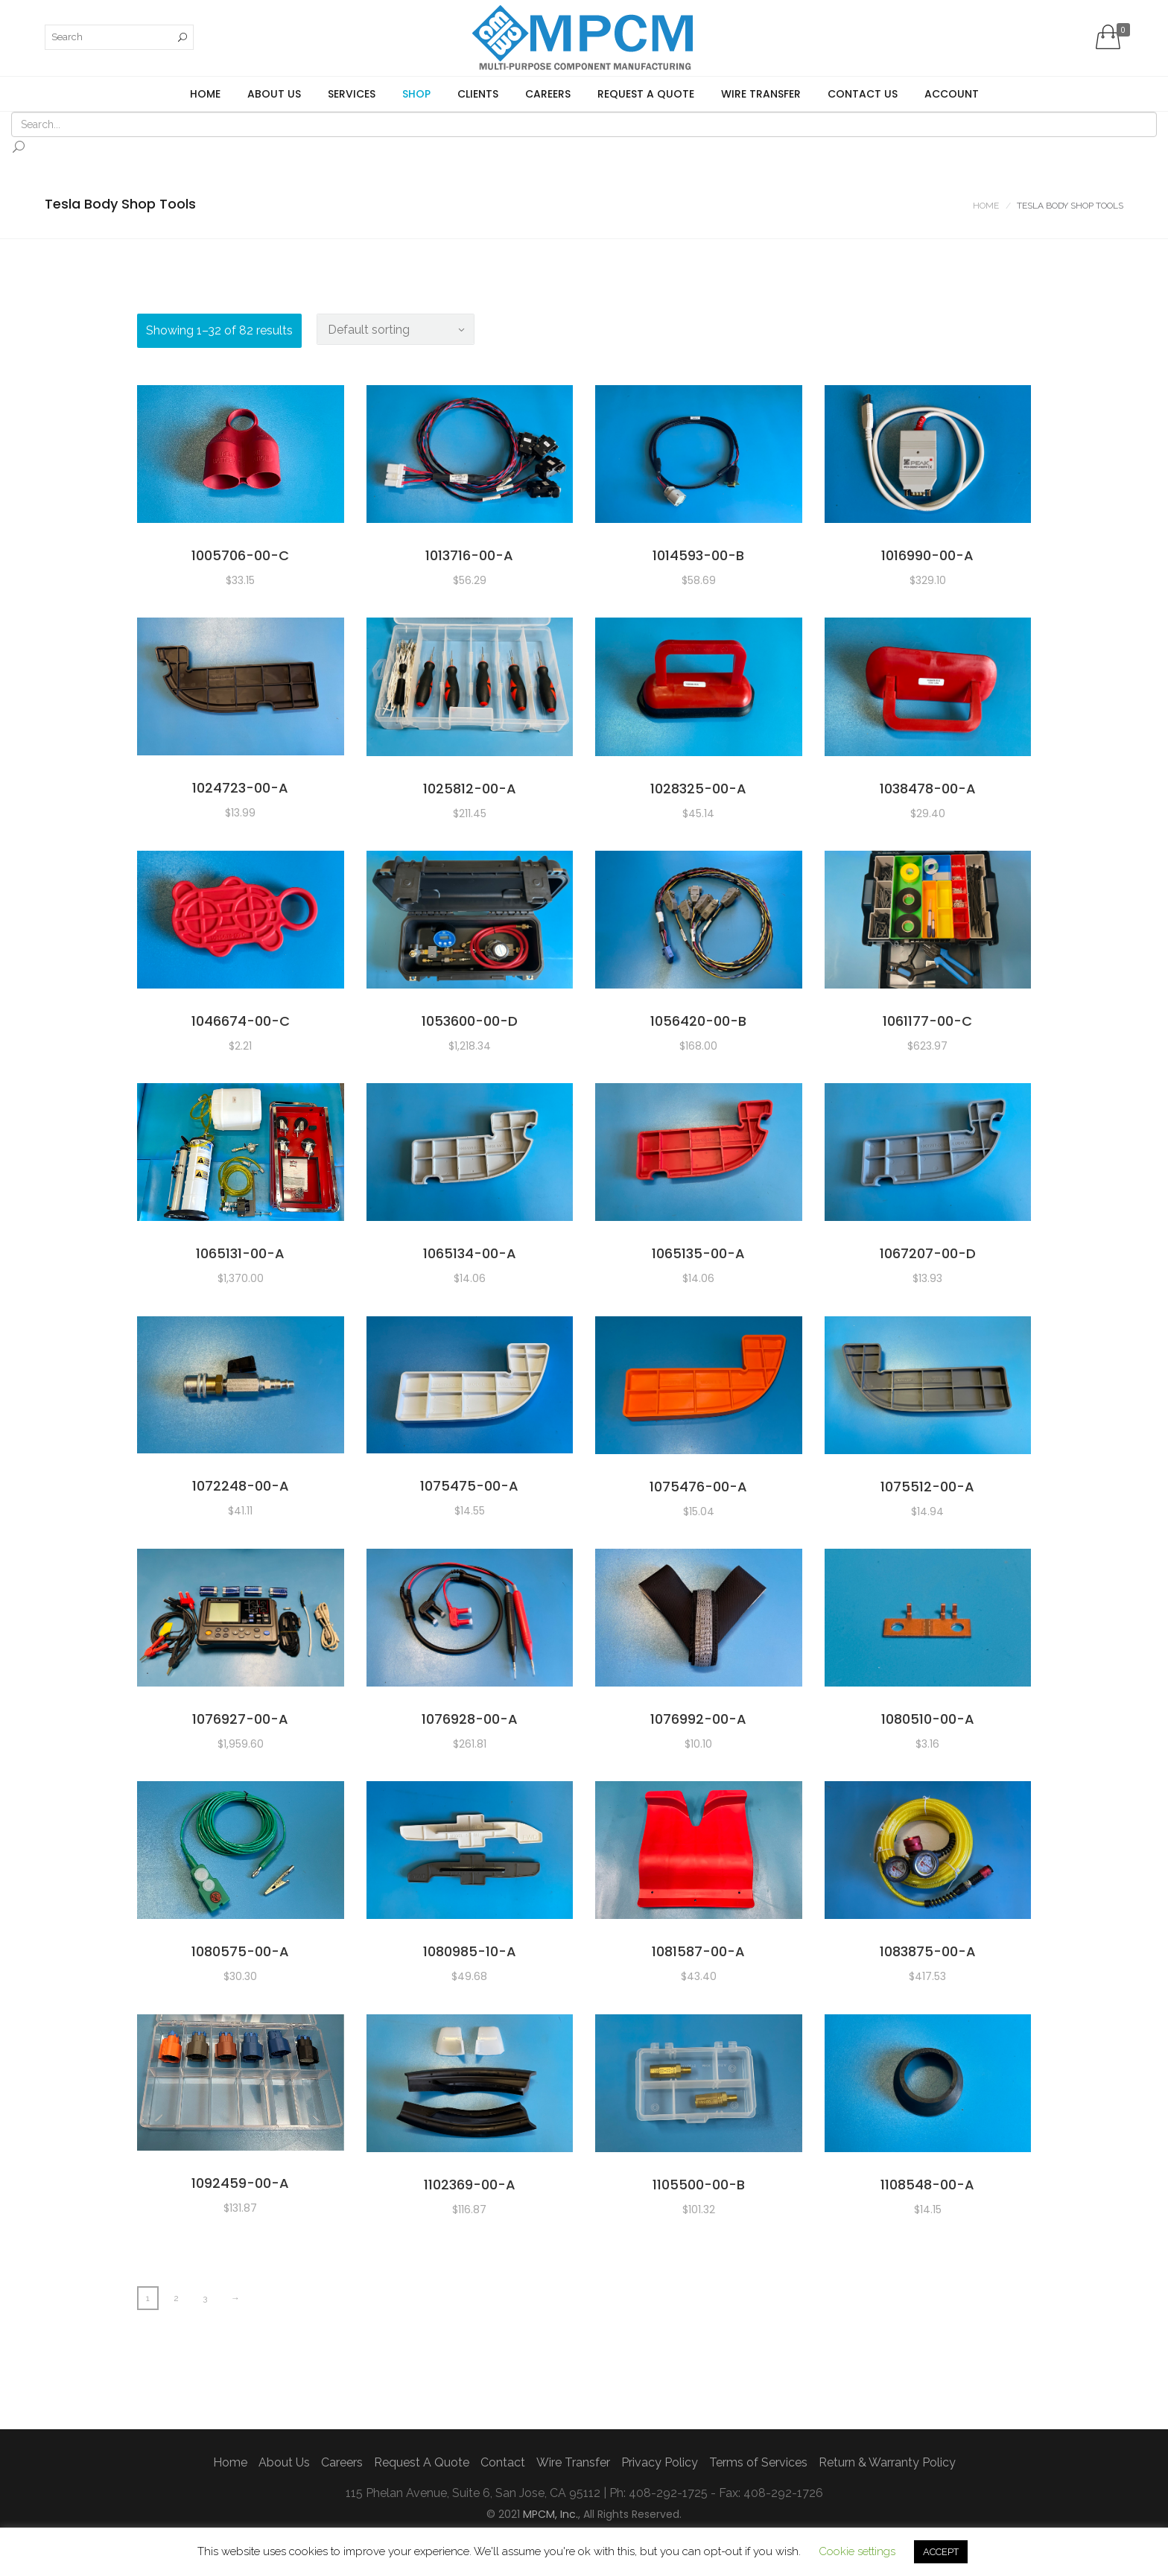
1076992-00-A (698, 1719)
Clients (477, 93)
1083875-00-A (928, 1951)
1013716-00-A (469, 555)
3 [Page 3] (205, 2298)
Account (951, 93)
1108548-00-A (927, 2184)
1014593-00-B (698, 555)
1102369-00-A (469, 2184)
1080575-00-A (240, 1951)
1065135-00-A (698, 1253)
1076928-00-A (470, 1719)
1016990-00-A (927, 555)
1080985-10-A (469, 1951)
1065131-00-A (240, 1253)
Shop (416, 93)
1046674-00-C (240, 1021)
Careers (548, 93)
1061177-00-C (927, 1021)
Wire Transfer (761, 93)
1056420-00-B (698, 1021)
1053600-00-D (470, 1021)
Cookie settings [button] (857, 2551)
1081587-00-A (698, 1951)
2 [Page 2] (176, 2298)
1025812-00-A (469, 788)
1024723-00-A (240, 787)
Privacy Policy (659, 2462)
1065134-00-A (469, 1253)
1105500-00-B (699, 2184)
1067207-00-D (928, 1253)
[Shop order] (395, 329)
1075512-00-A (927, 1486)
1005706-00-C (240, 555)
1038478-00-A (928, 788)
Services (351, 93)
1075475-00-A (469, 1485)
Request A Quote (645, 93)
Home (205, 93)
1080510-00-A (927, 1719)
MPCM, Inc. (550, 2514)
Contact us (863, 93)
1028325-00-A (698, 788)
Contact (502, 2462)
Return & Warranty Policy (887, 2462)
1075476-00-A (698, 1486)
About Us (274, 93)
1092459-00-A (240, 2183)
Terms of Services (758, 2462)
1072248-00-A (240, 1485)
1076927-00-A (240, 1719)
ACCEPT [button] (941, 2551)
